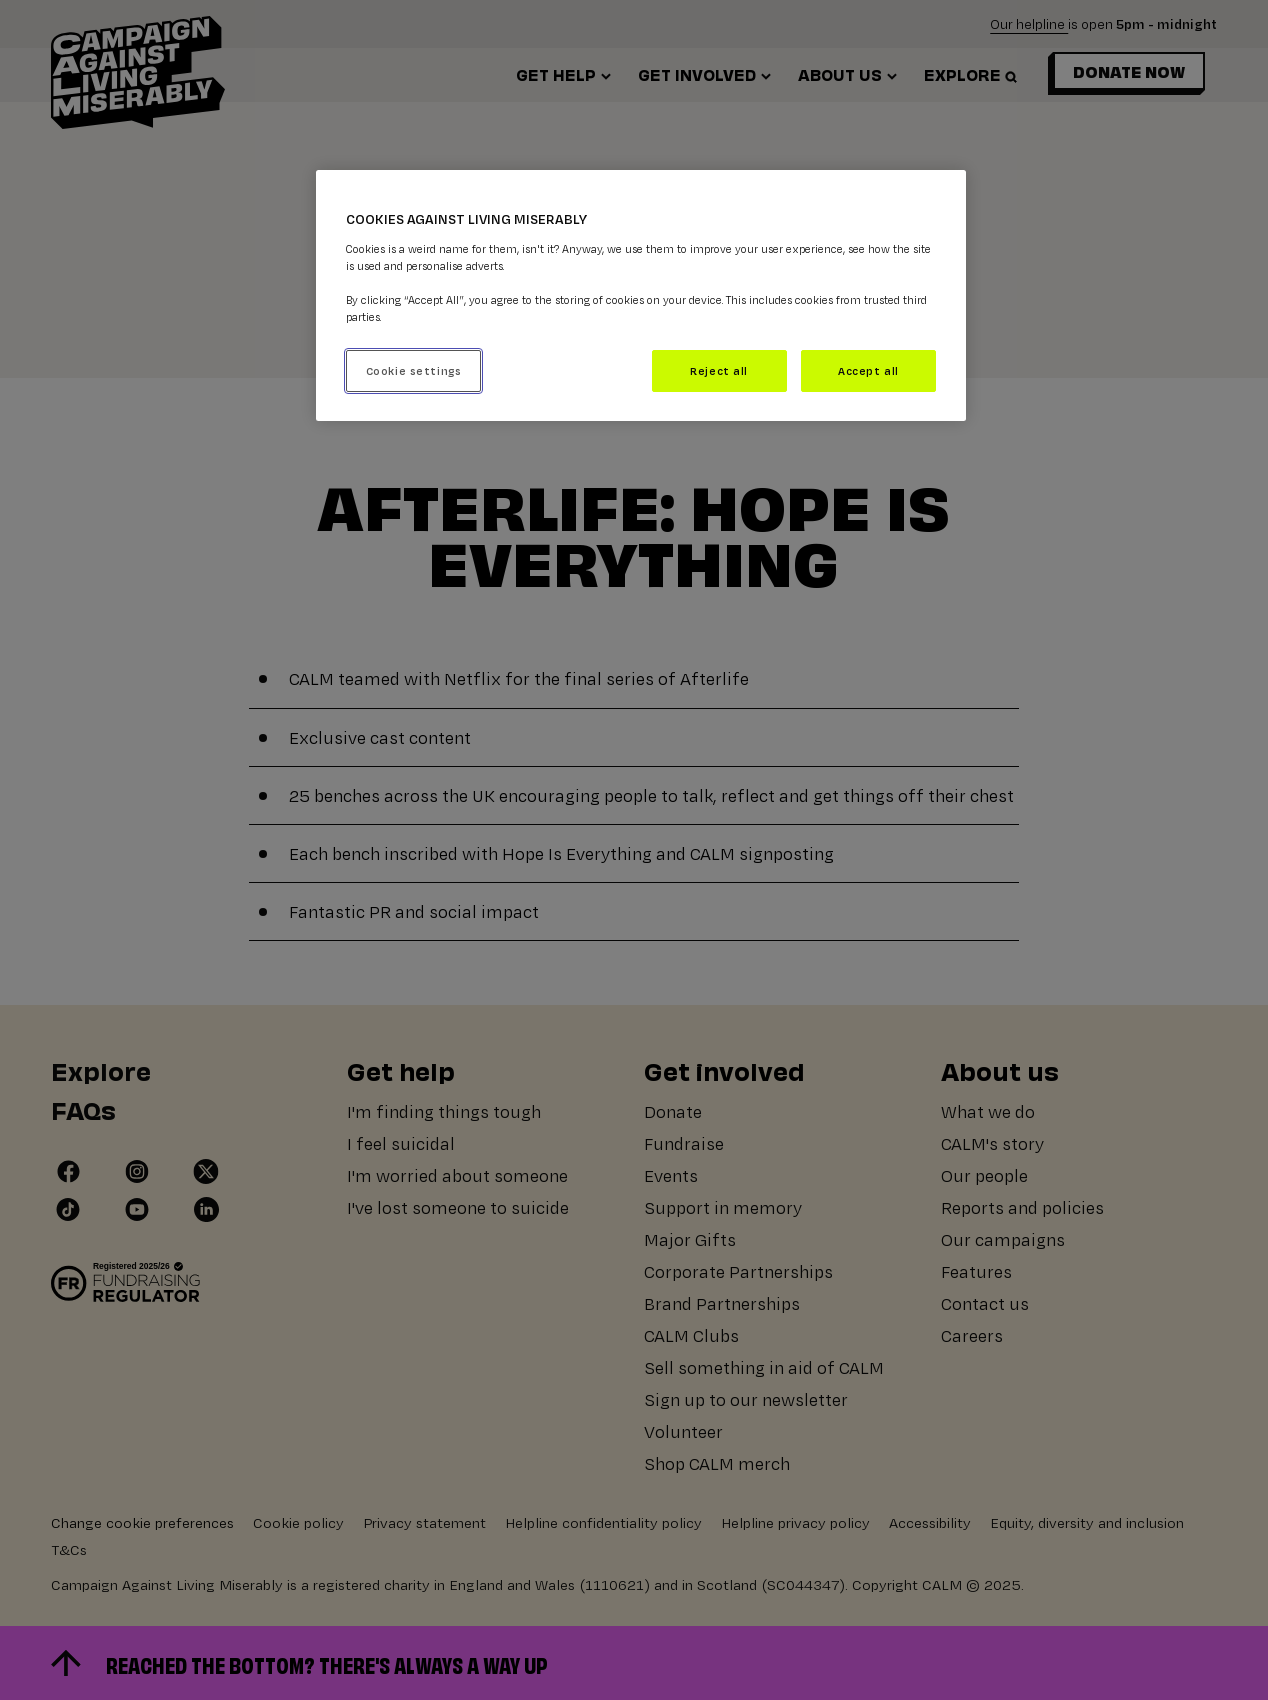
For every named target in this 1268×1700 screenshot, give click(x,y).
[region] (641, 295)
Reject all (719, 370)
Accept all (868, 370)
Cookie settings (414, 370)
